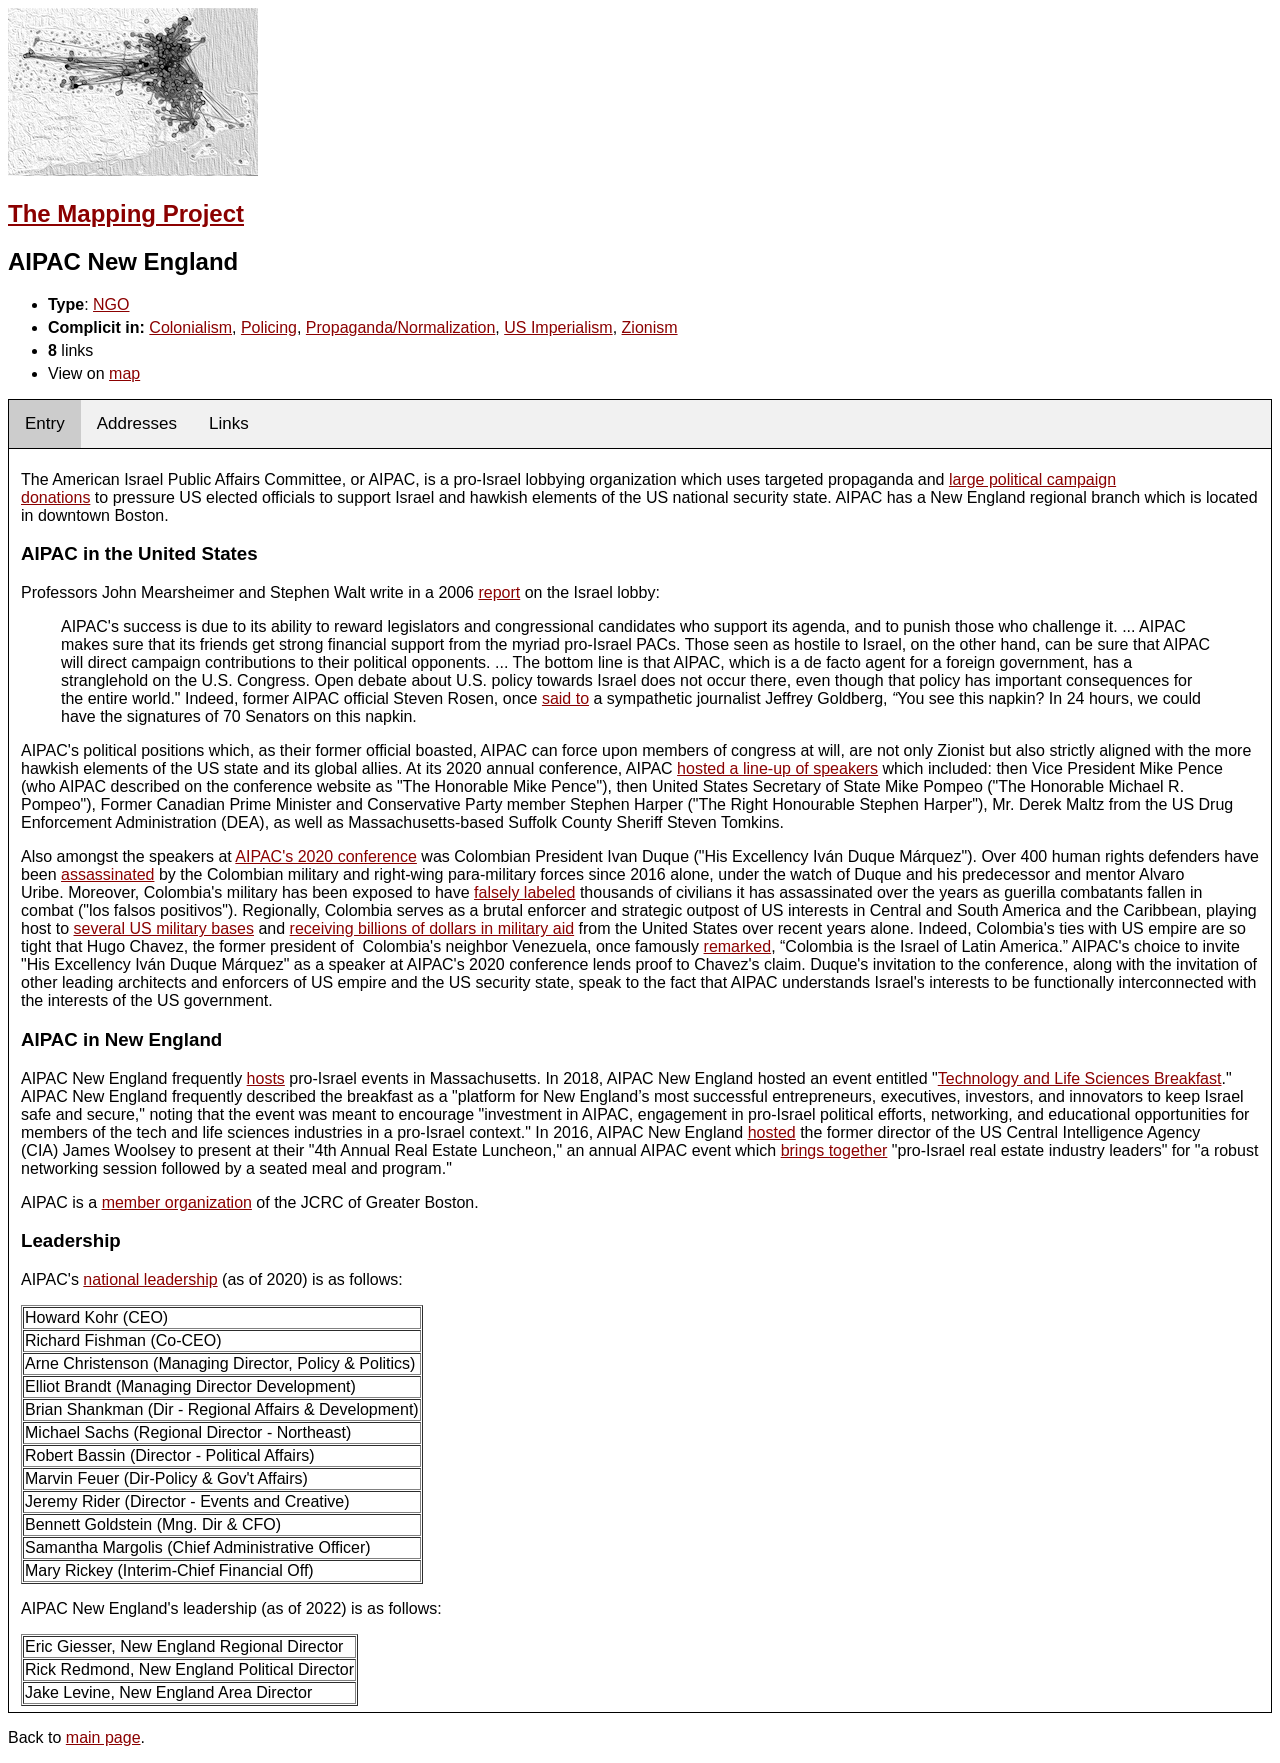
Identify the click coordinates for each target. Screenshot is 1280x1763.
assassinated (107, 874)
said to (565, 698)
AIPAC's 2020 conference (326, 856)
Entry (45, 423)
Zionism (650, 327)
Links (229, 423)
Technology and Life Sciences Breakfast (1080, 1078)
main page (103, 1737)
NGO (111, 304)
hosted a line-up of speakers (777, 768)
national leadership (150, 1279)
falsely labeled (524, 892)
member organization (177, 1202)
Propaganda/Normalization (400, 327)
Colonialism (190, 327)
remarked (738, 946)
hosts (266, 1078)
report (499, 592)
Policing (269, 327)
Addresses (137, 423)
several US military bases (163, 928)
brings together (834, 1150)
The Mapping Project (126, 213)
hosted (772, 1132)
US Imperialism (558, 327)
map (124, 373)
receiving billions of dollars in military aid (432, 928)
